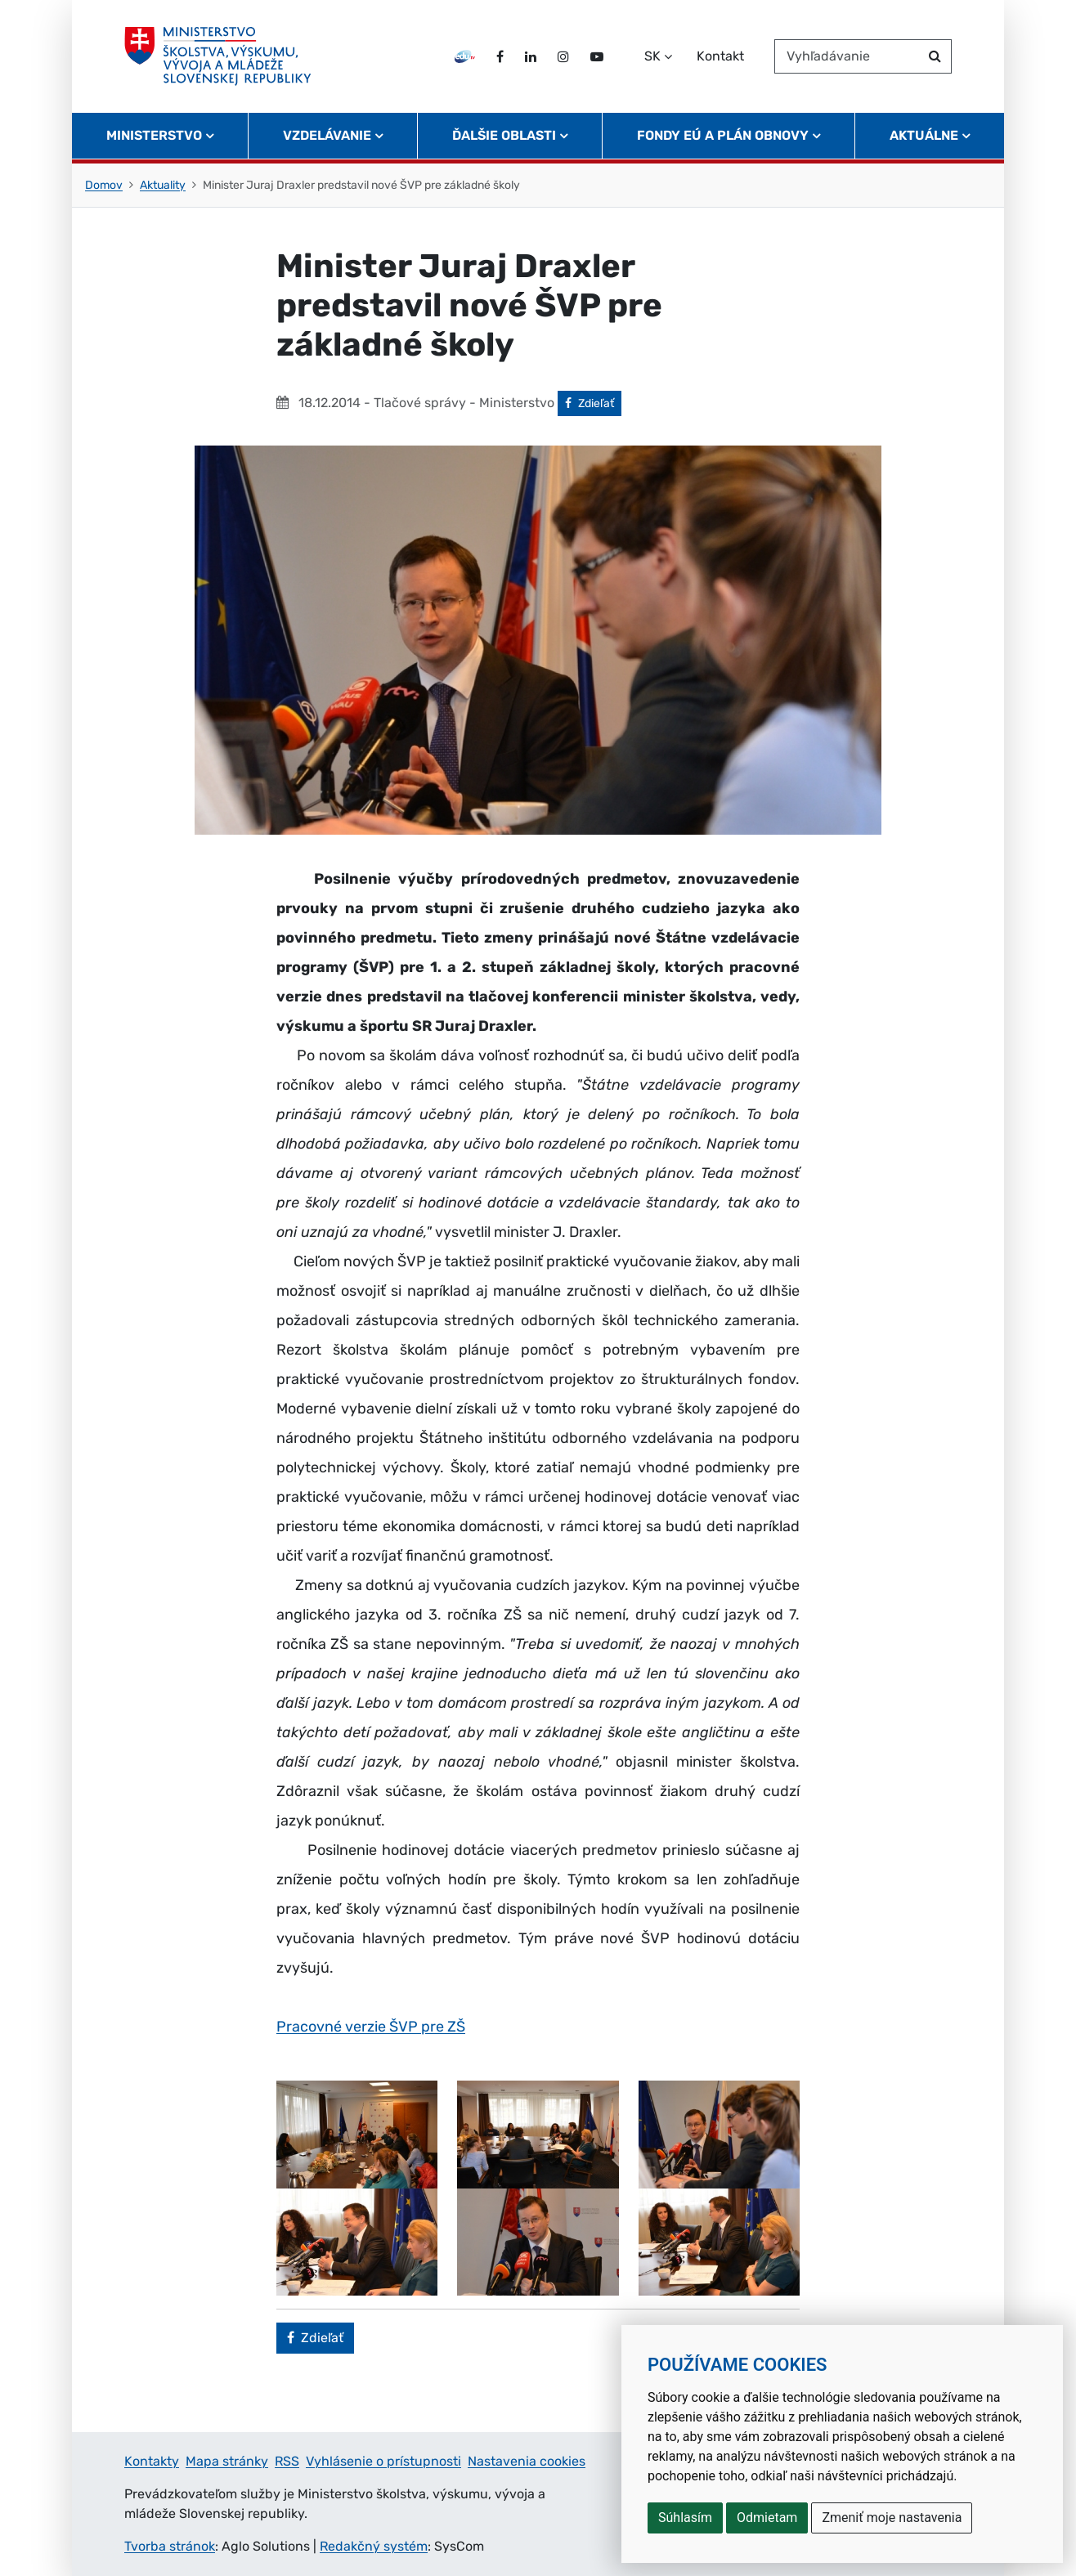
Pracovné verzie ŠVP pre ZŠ (370, 2027)
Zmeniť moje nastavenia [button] (892, 2517)
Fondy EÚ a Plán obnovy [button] (723, 135)
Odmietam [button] (767, 2517)
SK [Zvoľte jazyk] (652, 56)
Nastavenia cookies (526, 2461)
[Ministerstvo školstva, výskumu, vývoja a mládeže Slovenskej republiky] (218, 56)
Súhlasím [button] (685, 2517)
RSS (287, 2461)
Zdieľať (593, 402)
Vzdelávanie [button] (327, 135)
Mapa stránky (227, 2461)
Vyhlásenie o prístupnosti (383, 2461)
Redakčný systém (374, 2546)
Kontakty (151, 2461)
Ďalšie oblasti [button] (504, 135)
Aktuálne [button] (924, 135)
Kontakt (720, 56)
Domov (104, 185)
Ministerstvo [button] (154, 135)
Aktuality (163, 185)
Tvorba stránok (169, 2546)
